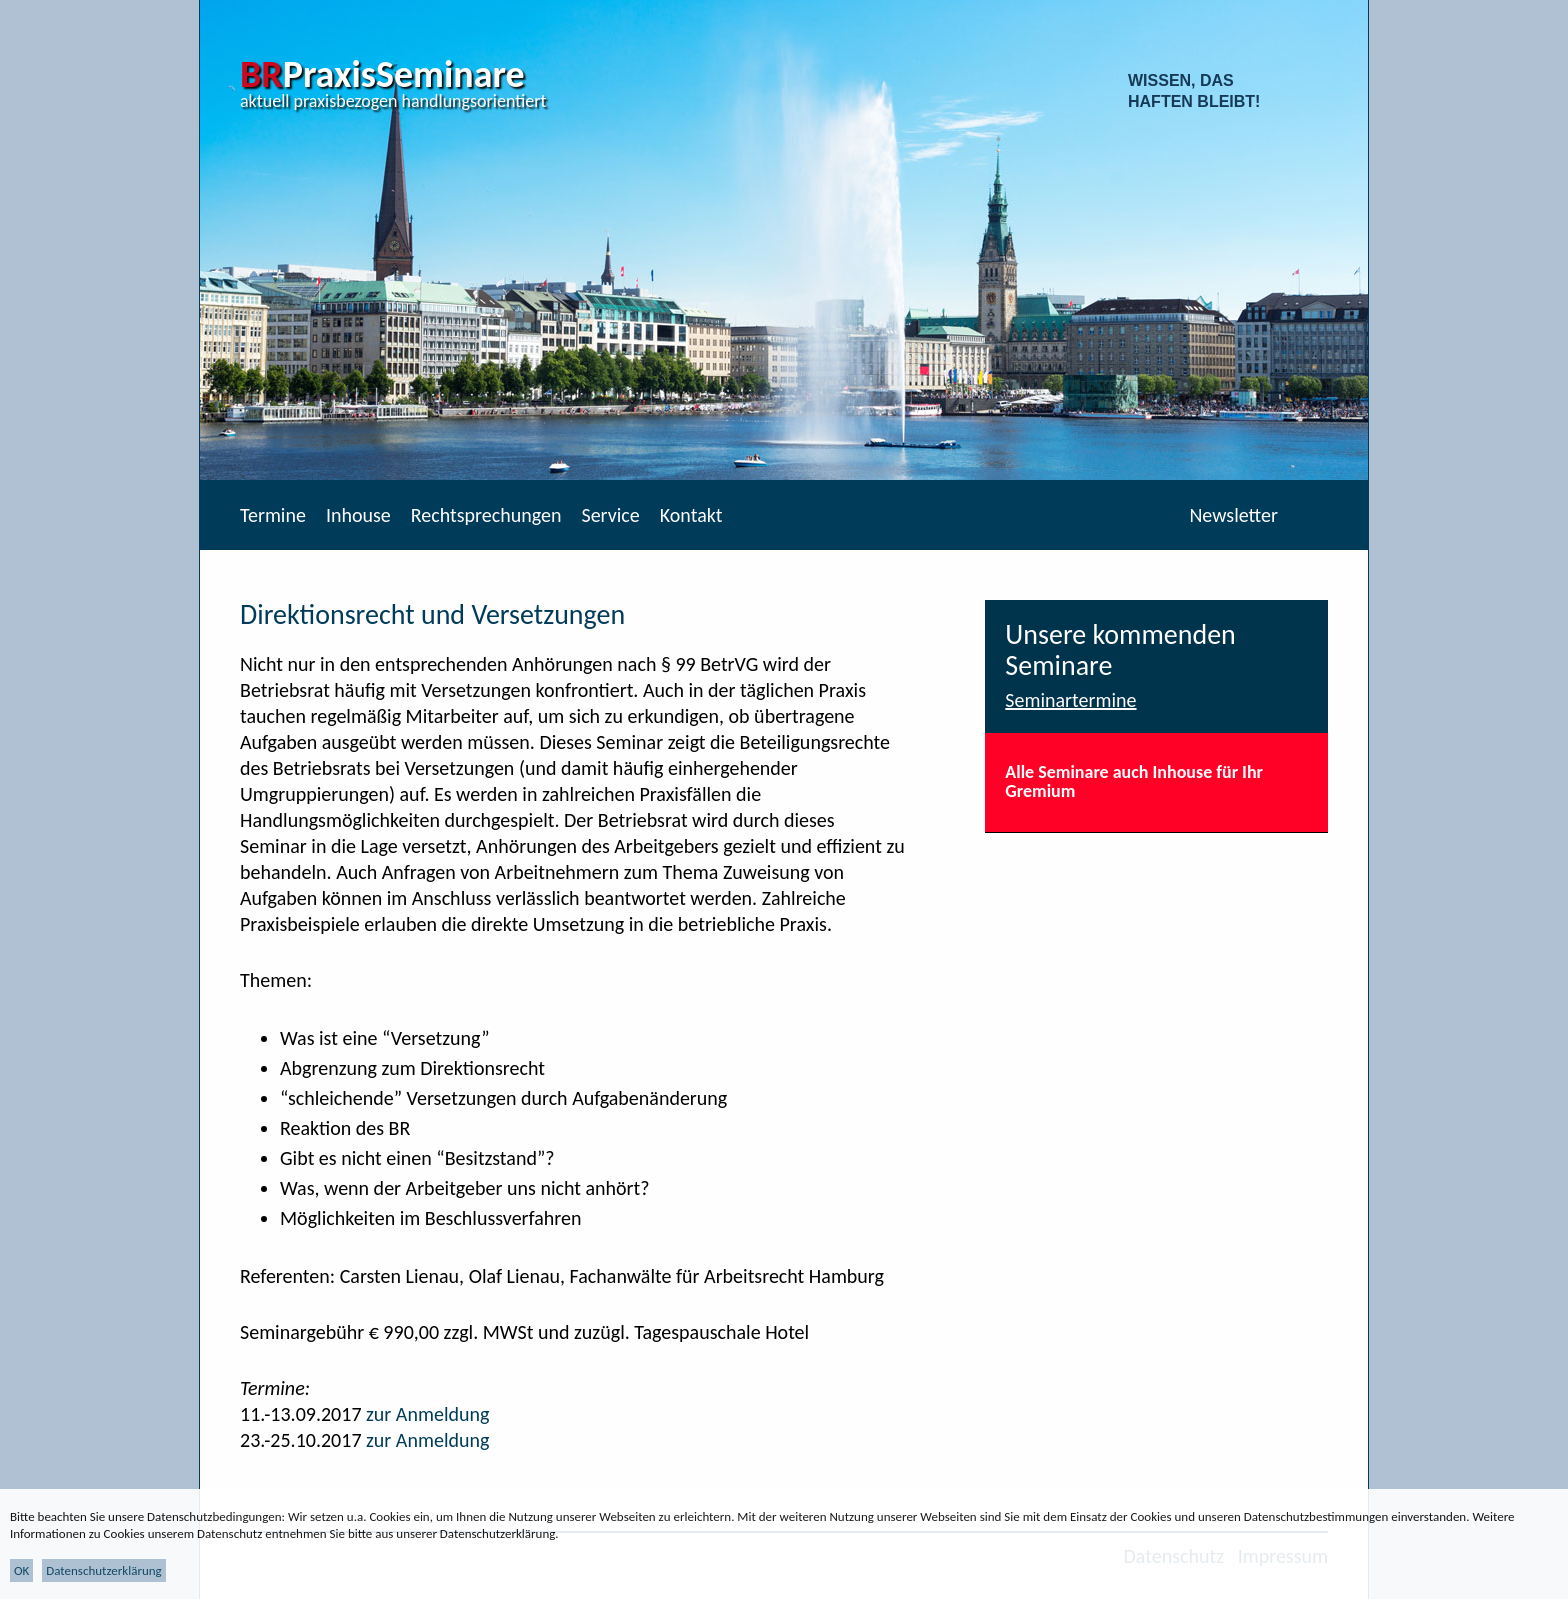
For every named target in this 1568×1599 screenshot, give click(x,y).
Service (610, 515)
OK (21, 1570)
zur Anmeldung (427, 1414)
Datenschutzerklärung (104, 1570)
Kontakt (691, 515)
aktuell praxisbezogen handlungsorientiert (393, 101)
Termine (273, 515)
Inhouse (358, 515)
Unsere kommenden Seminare (1120, 650)
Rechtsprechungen (486, 515)
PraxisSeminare (382, 74)
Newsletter (1233, 515)
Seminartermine (1070, 700)
